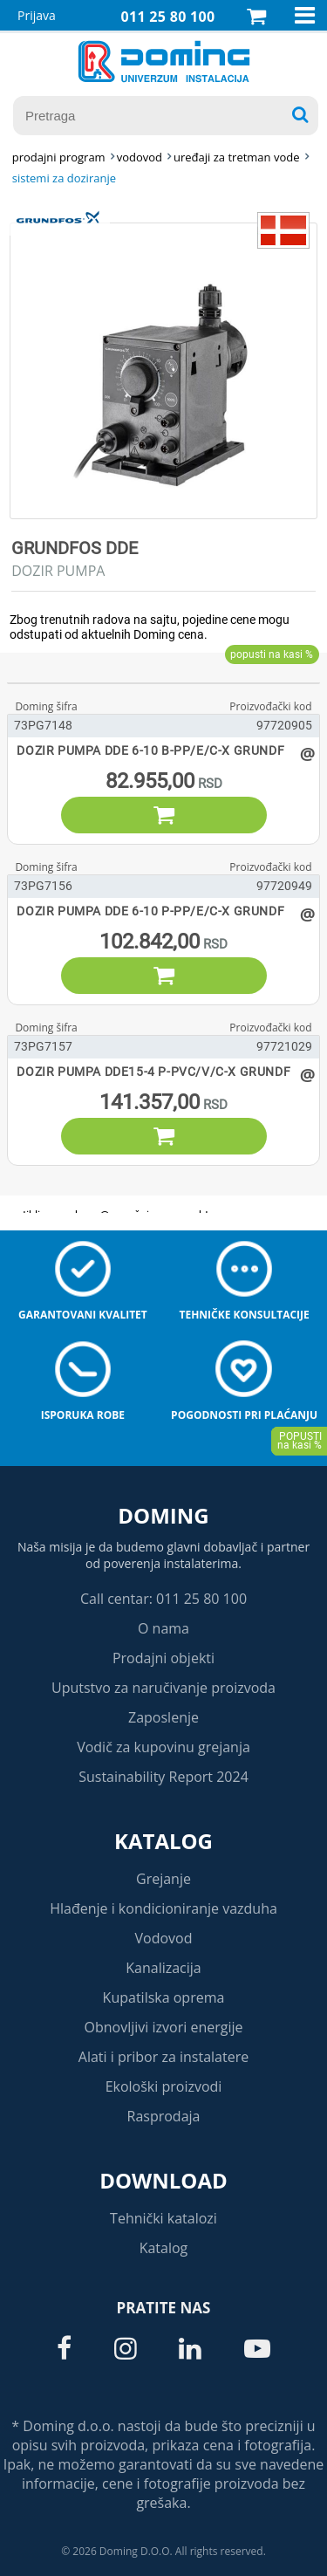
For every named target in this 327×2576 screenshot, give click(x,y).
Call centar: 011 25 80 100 (163, 1598)
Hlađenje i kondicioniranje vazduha (163, 1908)
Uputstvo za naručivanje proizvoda (163, 1687)
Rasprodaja (164, 2116)
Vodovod (164, 1938)
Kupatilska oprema (164, 1997)
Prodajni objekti (163, 1658)
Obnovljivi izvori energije (164, 2027)
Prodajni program (59, 157)
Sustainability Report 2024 (163, 1776)
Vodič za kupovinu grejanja (163, 1747)
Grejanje (163, 1878)
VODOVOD (139, 157)
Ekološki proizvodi (164, 2086)
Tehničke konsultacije (244, 1314)
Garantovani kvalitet (82, 1314)
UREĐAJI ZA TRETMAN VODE (236, 157)
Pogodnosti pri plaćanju (244, 1415)
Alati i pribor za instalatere (163, 2056)
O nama (163, 1628)
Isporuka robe (83, 1415)
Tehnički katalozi (163, 2218)
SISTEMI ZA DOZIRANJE (64, 178)
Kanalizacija (163, 1967)
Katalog (163, 1840)
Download (163, 2180)
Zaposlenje (163, 1717)
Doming (163, 1515)
